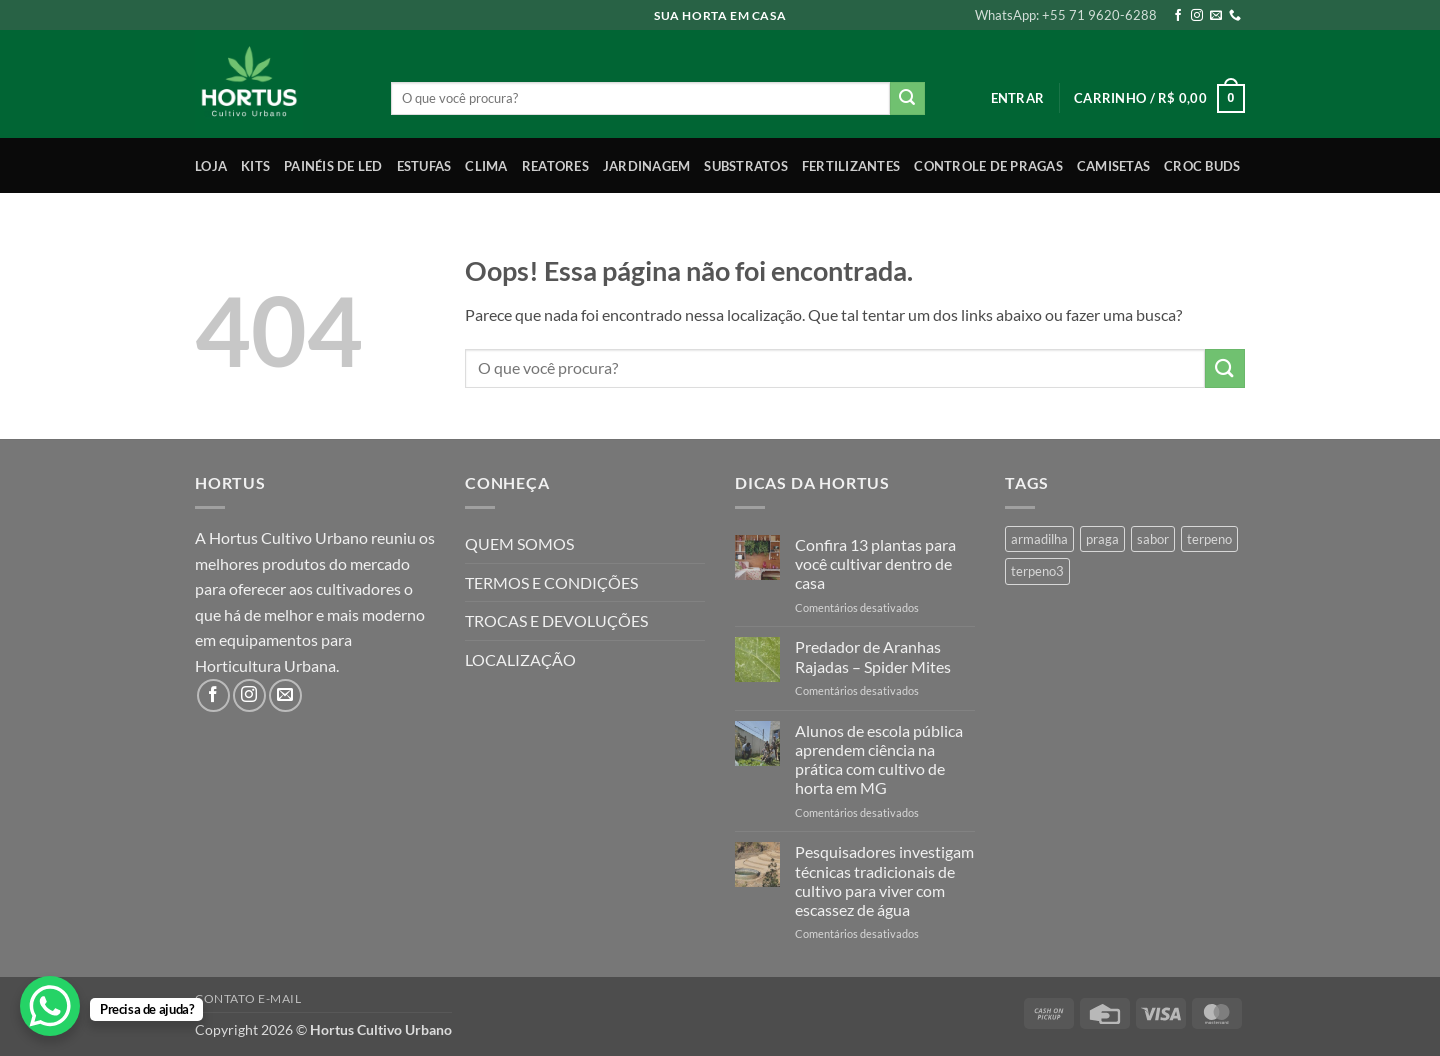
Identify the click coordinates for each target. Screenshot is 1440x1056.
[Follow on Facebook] (1178, 16)
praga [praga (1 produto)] (1102, 539)
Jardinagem (647, 166)
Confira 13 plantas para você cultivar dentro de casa (875, 563)
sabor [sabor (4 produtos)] (1153, 539)
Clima (486, 166)
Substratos (746, 166)
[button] (1018, 98)
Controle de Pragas (988, 166)
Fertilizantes (851, 166)
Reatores (555, 166)
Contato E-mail (248, 998)
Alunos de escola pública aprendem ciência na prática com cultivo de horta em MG (879, 759)
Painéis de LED (333, 166)
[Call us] (1235, 16)
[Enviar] (907, 99)
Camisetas (1113, 166)
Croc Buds (1202, 166)
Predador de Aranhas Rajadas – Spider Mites (873, 656)
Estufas (424, 166)
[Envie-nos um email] (1216, 16)
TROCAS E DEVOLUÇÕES (556, 620)
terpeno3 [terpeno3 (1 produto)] (1037, 571)
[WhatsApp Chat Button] (50, 1006)
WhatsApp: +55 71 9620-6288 (1066, 15)
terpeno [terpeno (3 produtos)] (1209, 539)
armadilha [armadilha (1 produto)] (1039, 539)
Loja (211, 166)
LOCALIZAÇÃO (520, 659)
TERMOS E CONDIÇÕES (551, 582)
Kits (255, 166)
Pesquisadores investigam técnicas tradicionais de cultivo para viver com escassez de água (884, 880)
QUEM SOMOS (519, 543)
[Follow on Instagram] (1197, 16)
